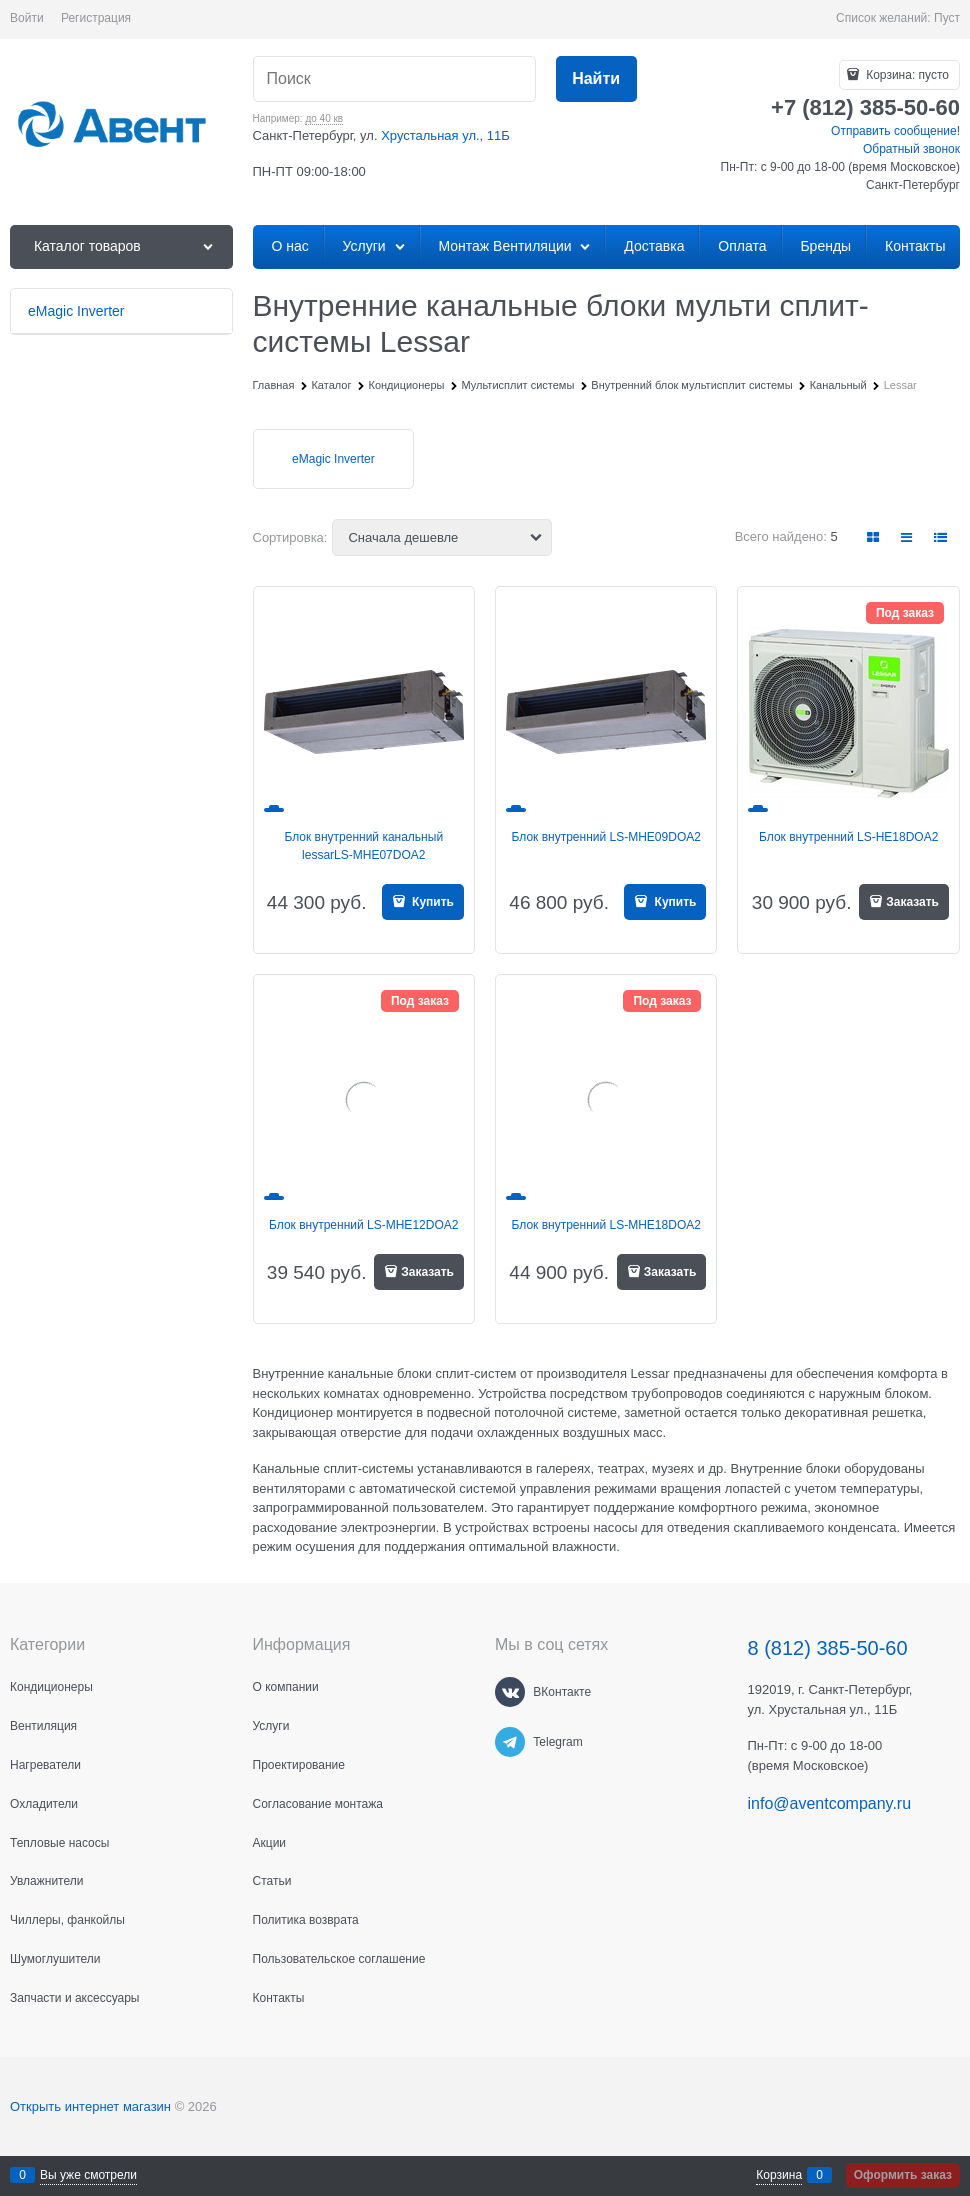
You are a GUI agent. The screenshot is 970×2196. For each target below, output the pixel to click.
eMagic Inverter (333, 459)
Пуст (947, 18)
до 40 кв (324, 118)
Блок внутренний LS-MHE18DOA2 (606, 1225)
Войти (27, 18)
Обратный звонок (911, 149)
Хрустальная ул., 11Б (445, 135)
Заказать (912, 902)
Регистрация (96, 18)
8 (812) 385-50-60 (828, 1648)
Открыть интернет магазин (90, 2106)
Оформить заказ (903, 2175)
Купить (431, 902)
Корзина (779, 2175)
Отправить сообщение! (895, 131)
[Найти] (596, 79)
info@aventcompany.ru (830, 1803)
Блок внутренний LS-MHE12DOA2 (363, 1225)
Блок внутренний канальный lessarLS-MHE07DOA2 (363, 846)
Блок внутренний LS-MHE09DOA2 (606, 837)
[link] (874, 537)
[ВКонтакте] (510, 1692)
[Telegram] (510, 1742)
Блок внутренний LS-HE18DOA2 (848, 837)
